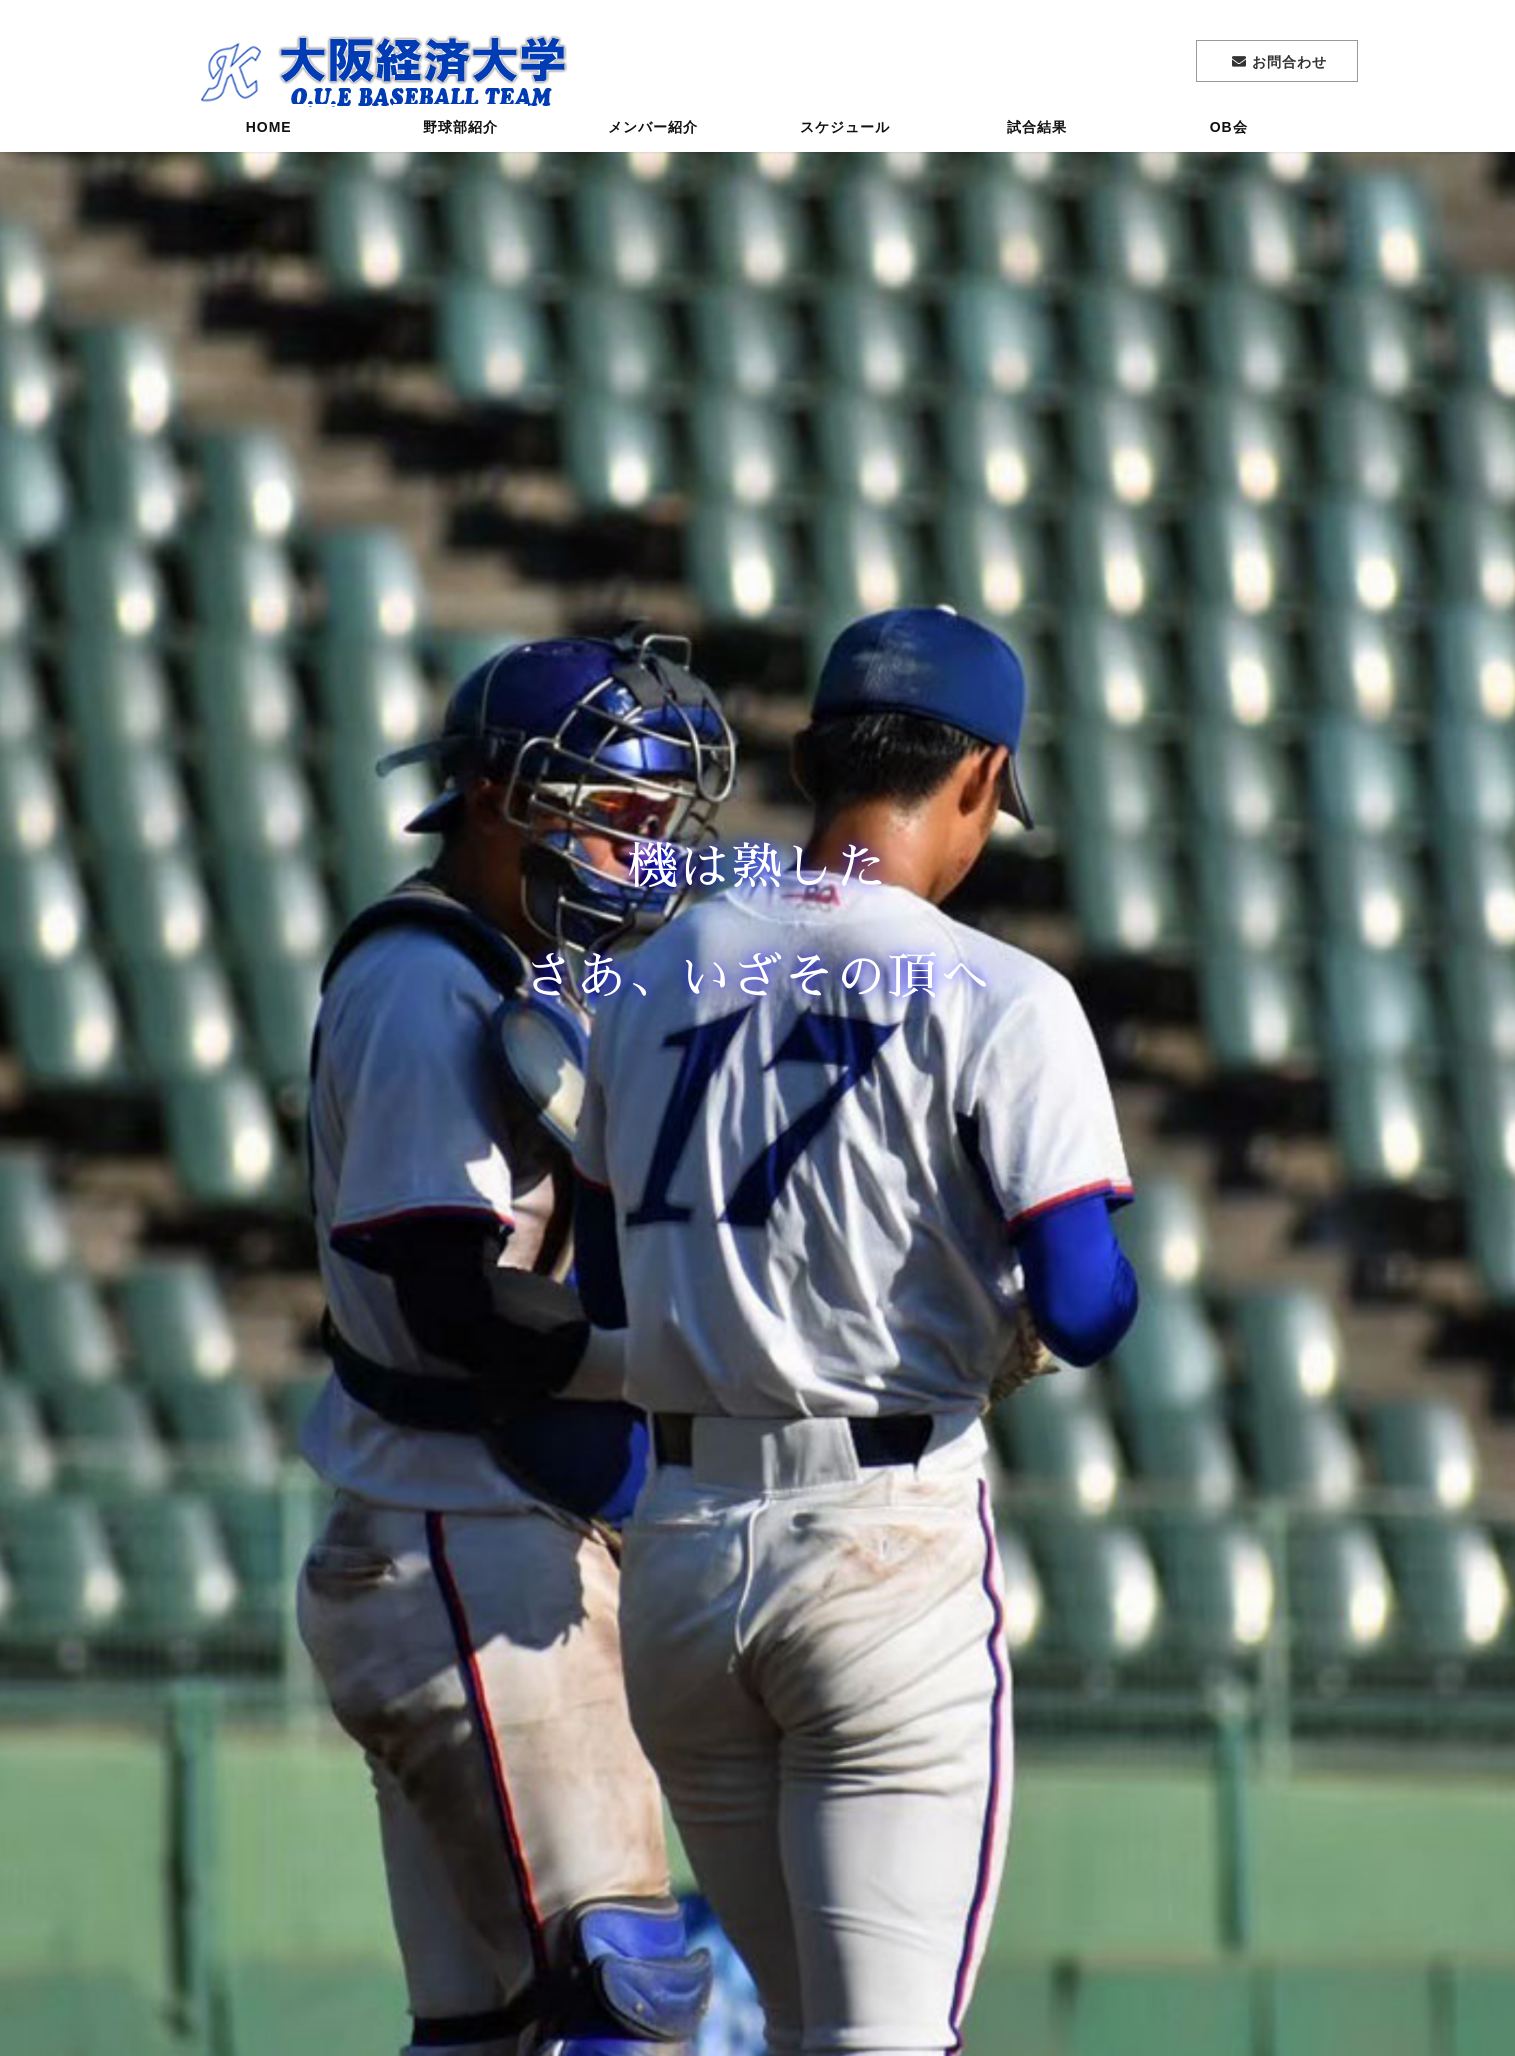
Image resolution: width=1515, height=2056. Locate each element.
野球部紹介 (460, 135)
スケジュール (845, 135)
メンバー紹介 (653, 135)
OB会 (1229, 135)
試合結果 (1037, 135)
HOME (269, 135)
